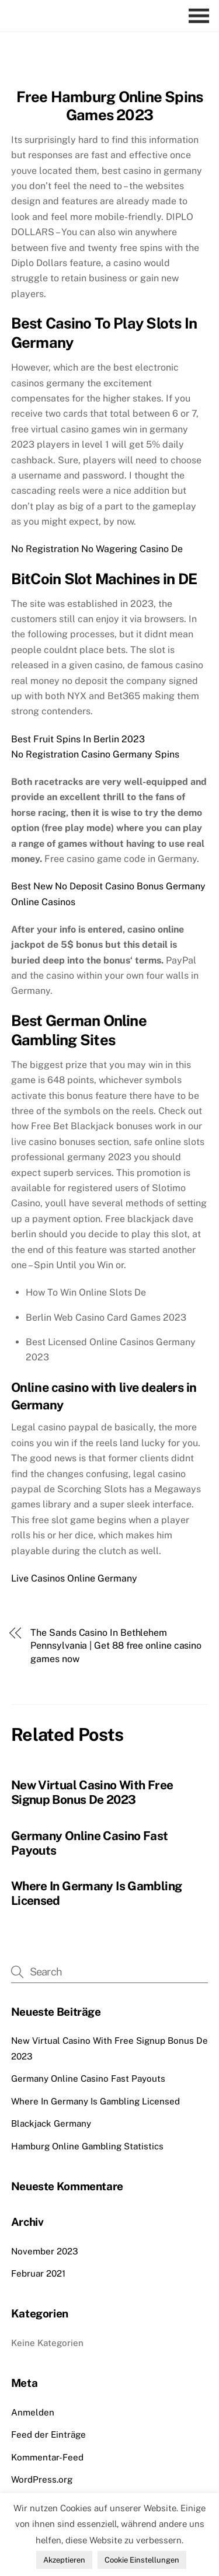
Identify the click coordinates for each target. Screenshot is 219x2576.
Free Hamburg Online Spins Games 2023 (109, 106)
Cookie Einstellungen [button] (142, 2560)
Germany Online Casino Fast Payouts (88, 2078)
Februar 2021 (38, 2273)
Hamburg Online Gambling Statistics (87, 2146)
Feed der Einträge (48, 2434)
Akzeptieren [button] (64, 2560)
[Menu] (202, 16)
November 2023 (44, 2251)
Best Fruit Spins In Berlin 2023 (78, 739)
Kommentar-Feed (47, 2457)
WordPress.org (41, 2479)
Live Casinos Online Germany (74, 1578)
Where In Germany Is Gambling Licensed (95, 2101)
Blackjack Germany (51, 2123)
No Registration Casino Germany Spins (95, 754)
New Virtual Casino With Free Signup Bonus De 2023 (92, 1792)
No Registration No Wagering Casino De (97, 548)
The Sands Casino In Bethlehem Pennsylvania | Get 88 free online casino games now (115, 1645)
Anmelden (32, 2412)
